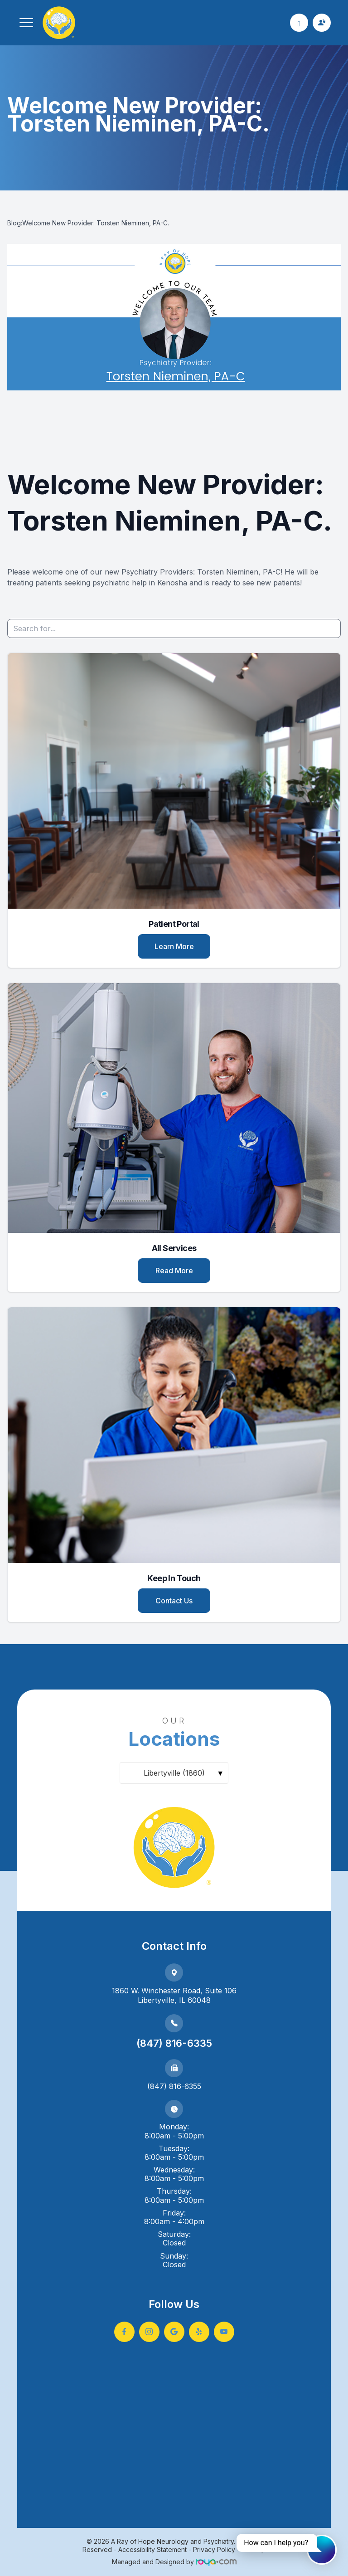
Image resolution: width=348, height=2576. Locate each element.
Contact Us (174, 1600)
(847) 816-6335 (174, 2043)
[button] (26, 22)
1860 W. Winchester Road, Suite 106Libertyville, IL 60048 (174, 1995)
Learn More (174, 946)
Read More (174, 1270)
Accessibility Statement (152, 2549)
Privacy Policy (214, 2549)
